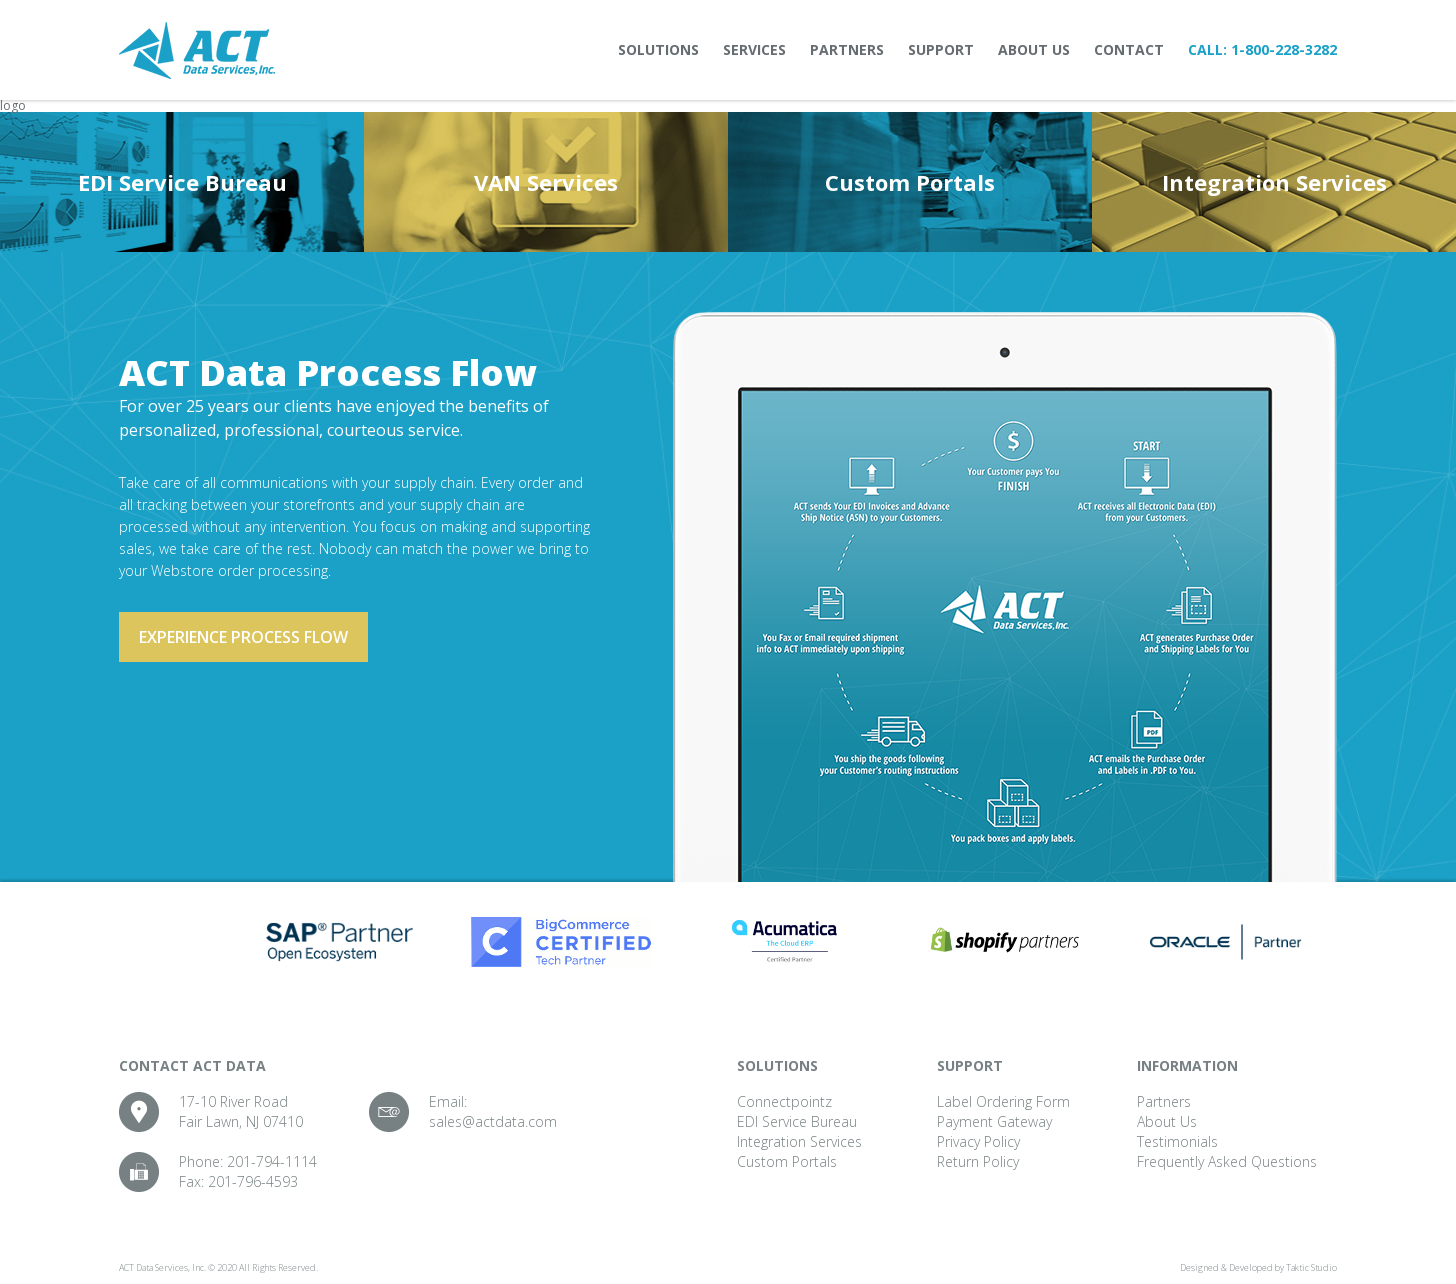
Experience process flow (243, 637)
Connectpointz (784, 1101)
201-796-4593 (253, 1181)
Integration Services (1274, 182)
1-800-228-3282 (1284, 49)
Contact (1129, 49)
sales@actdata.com (493, 1121)
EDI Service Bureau (182, 182)
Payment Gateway (994, 1121)
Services (754, 49)
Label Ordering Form (1003, 1101)
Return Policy (978, 1161)
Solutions (658, 49)
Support (941, 49)
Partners (847, 49)
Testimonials (1177, 1141)
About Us (1034, 49)
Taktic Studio (1311, 1267)
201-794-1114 (272, 1161)
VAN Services (546, 182)
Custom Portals (910, 182)
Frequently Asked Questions (1227, 1161)
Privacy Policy (978, 1141)
